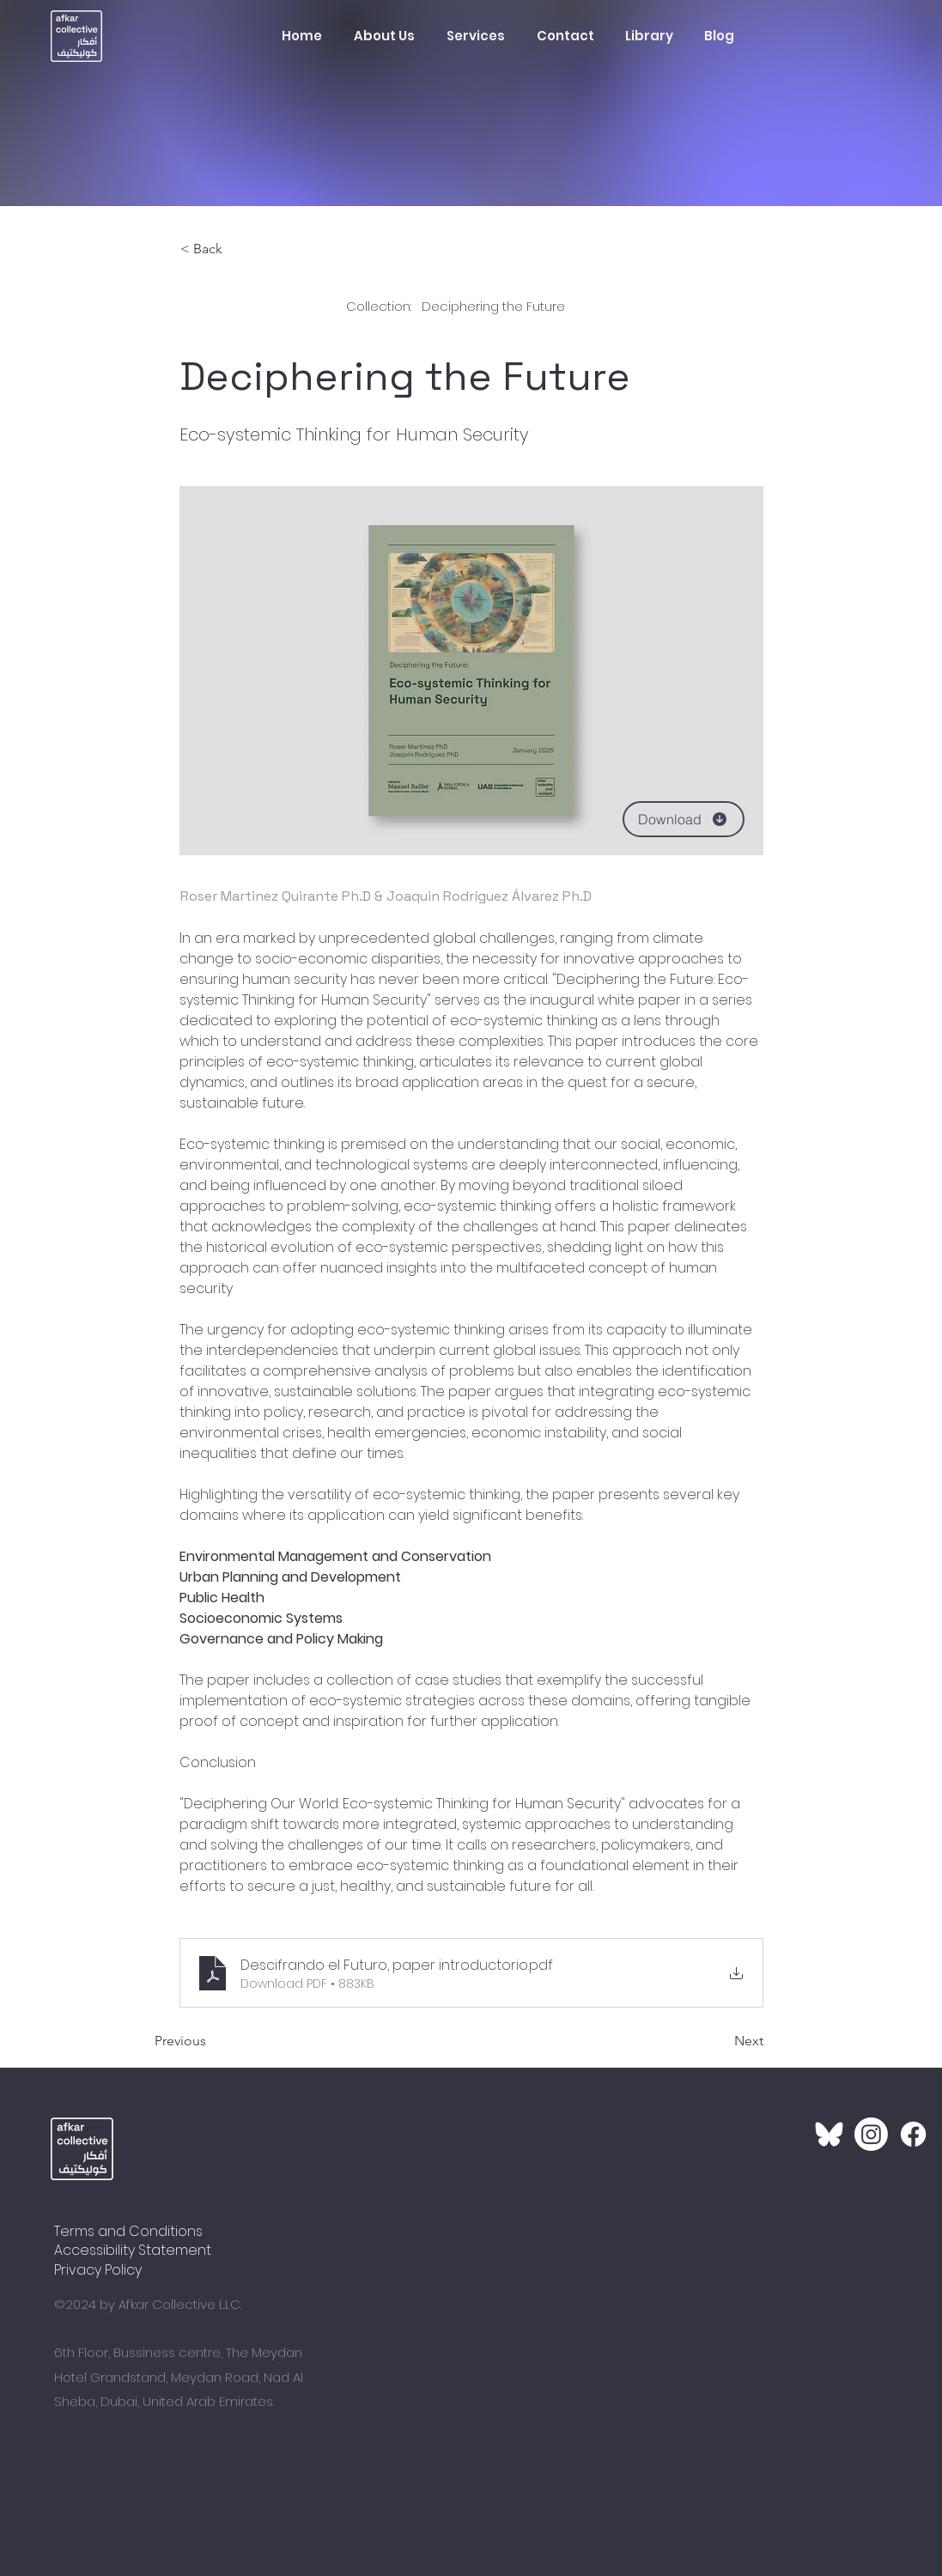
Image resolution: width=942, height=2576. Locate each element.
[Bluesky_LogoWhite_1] (829, 2134)
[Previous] (211, 2042)
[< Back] (237, 249)
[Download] (683, 819)
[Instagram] (871, 2134)
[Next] (720, 2042)
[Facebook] (913, 2134)
